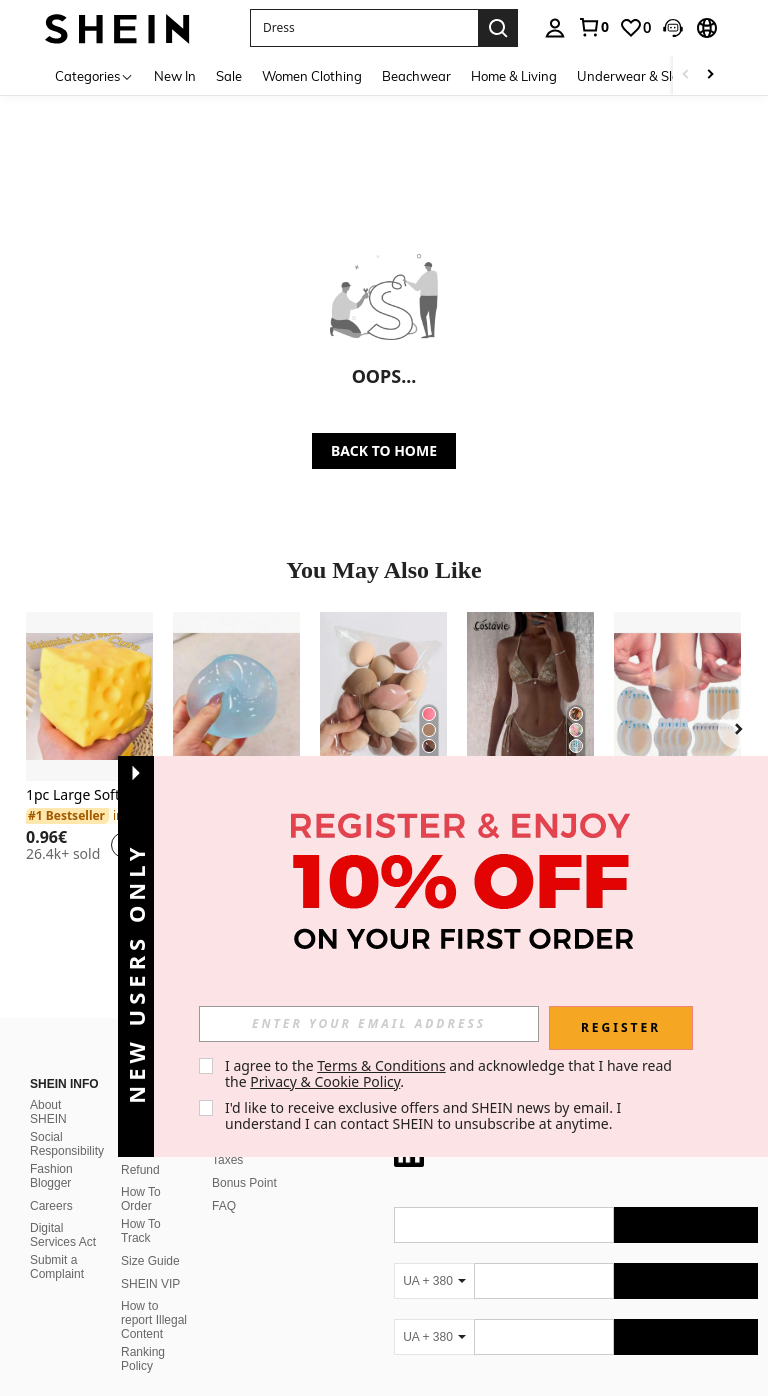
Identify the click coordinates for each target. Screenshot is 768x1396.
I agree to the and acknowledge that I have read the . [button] (450, 1073)
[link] (593, 27)
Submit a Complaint (57, 1069)
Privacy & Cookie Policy (325, 1081)
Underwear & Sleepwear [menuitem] (651, 76)
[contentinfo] (576, 1301)
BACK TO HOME (384, 450)
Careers (51, 1009)
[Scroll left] (686, 75)
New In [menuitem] (175, 76)
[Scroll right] (710, 75)
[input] (369, 1024)
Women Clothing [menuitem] (312, 76)
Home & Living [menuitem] (514, 76)
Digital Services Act (63, 1038)
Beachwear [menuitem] (416, 76)
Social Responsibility (67, 947)
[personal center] (555, 28)
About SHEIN (48, 915)
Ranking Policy (143, 1162)
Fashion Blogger (51, 979)
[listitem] (89, 745)
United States (208, 1358)
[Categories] (94, 75)
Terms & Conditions (381, 1065)
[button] (364, 28)
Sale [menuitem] (229, 76)
